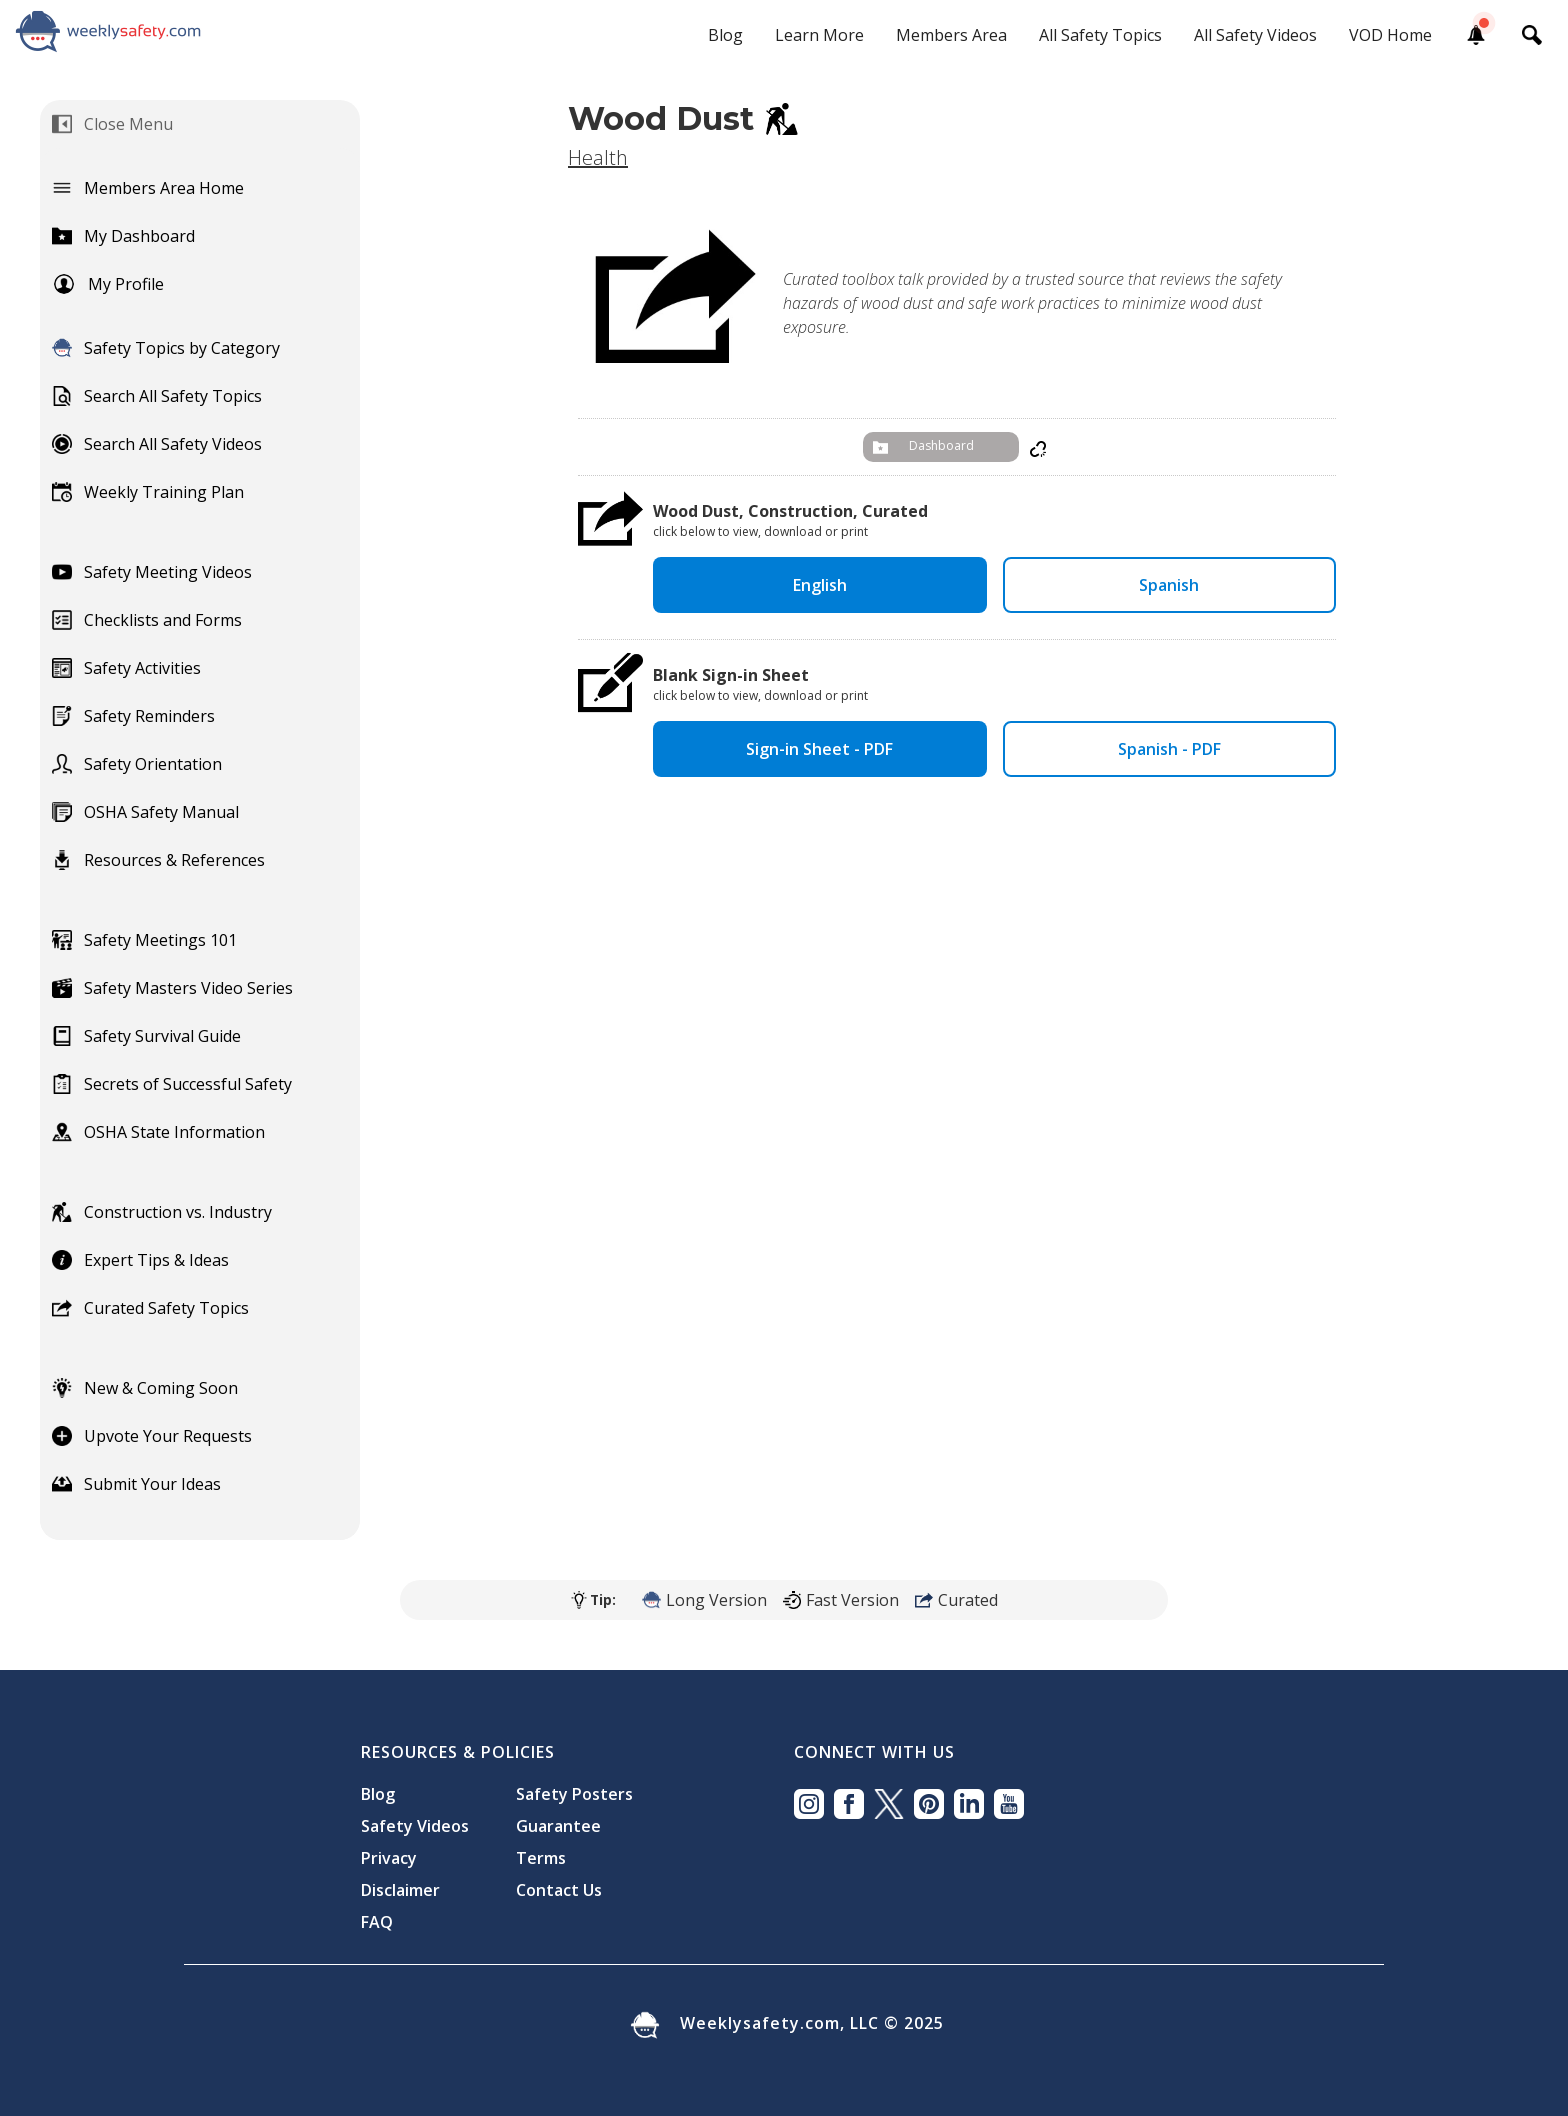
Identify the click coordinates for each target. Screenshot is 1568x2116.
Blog (725, 35)
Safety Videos (415, 1826)
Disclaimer (400, 1890)
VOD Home (1390, 35)
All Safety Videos (1255, 35)
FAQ (377, 1922)
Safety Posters (574, 1794)
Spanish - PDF (1169, 749)
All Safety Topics (1100, 35)
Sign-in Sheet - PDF (819, 749)
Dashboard (941, 445)
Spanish (1169, 585)
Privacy (389, 1858)
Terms (541, 1858)
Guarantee (558, 1826)
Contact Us (559, 1890)
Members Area (951, 35)
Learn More (819, 35)
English (820, 585)
